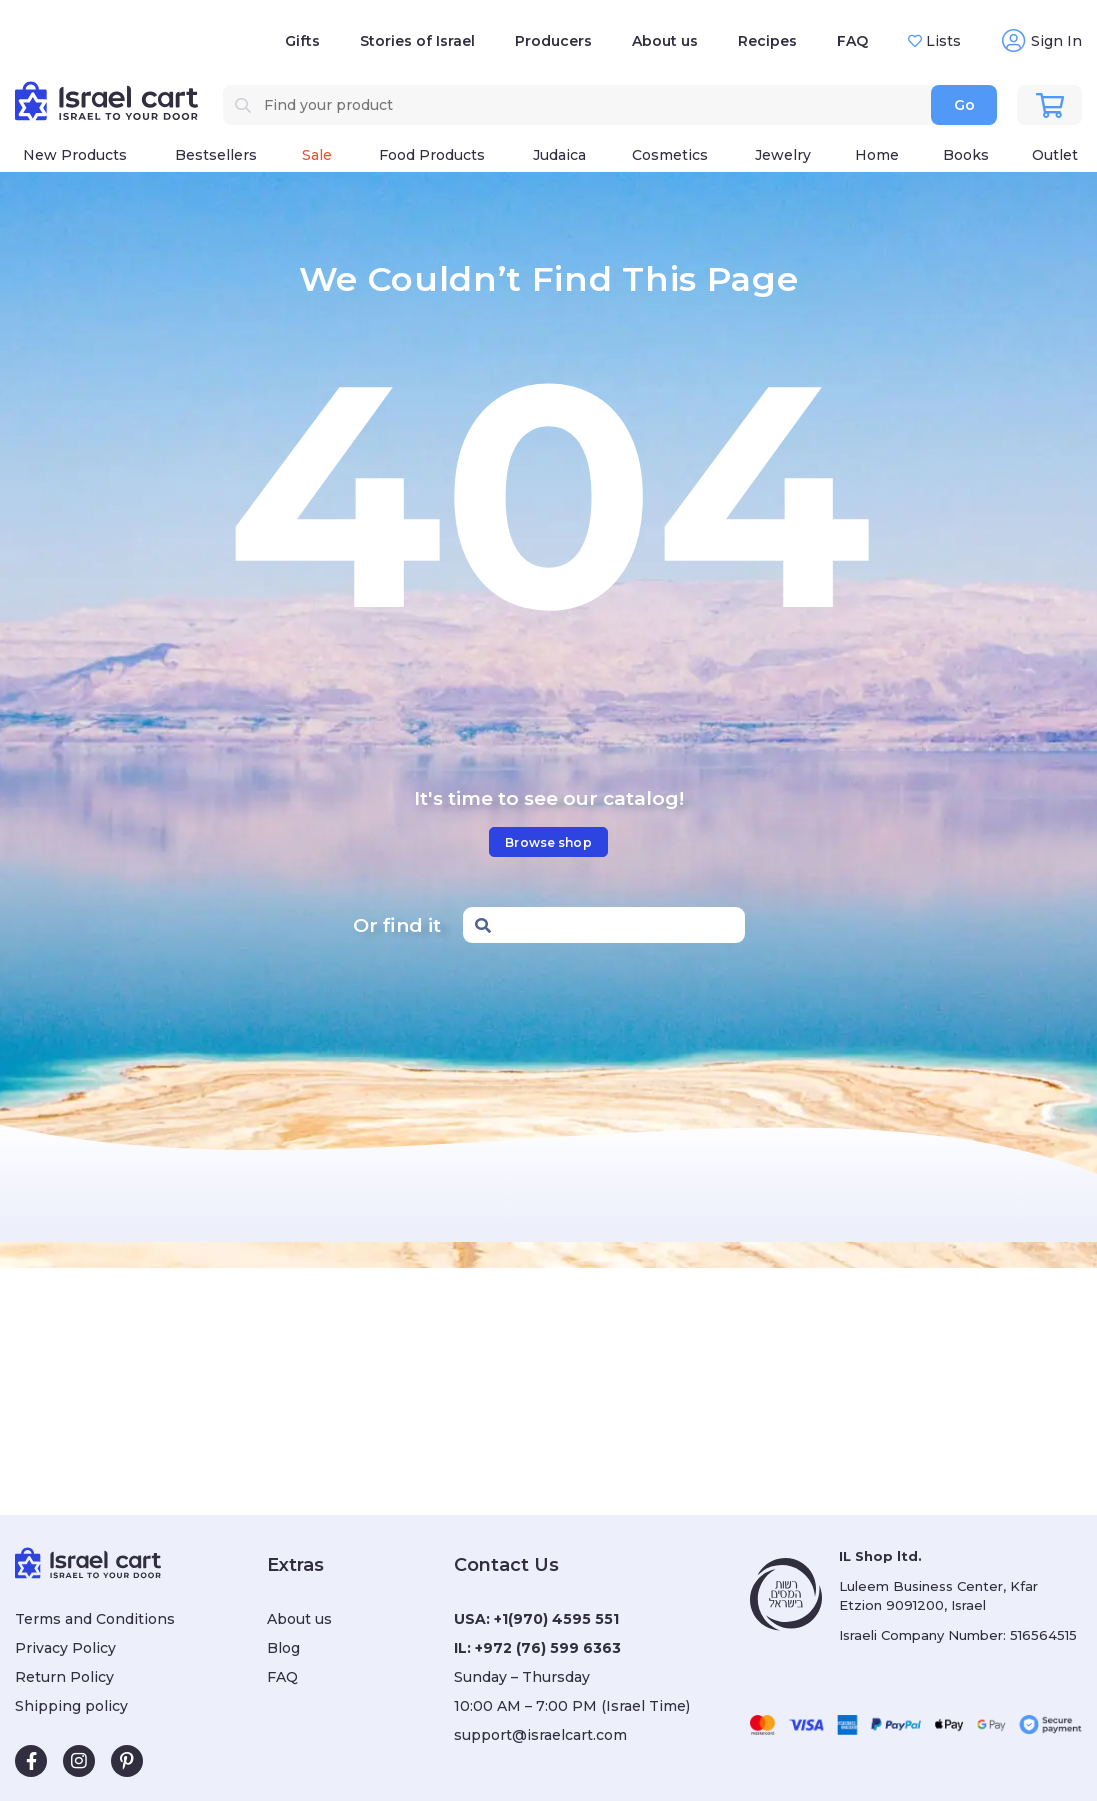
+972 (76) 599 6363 (548, 1648)
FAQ (852, 41)
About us (665, 41)
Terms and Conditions (95, 1619)
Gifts (302, 41)
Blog (283, 1648)
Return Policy (64, 1677)
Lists (941, 41)
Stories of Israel (417, 41)
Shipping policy (71, 1706)
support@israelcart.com (540, 1735)
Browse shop (548, 842)
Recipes (767, 41)
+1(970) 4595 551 (556, 1619)
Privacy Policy (65, 1648)
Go (964, 105)
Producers (553, 41)
